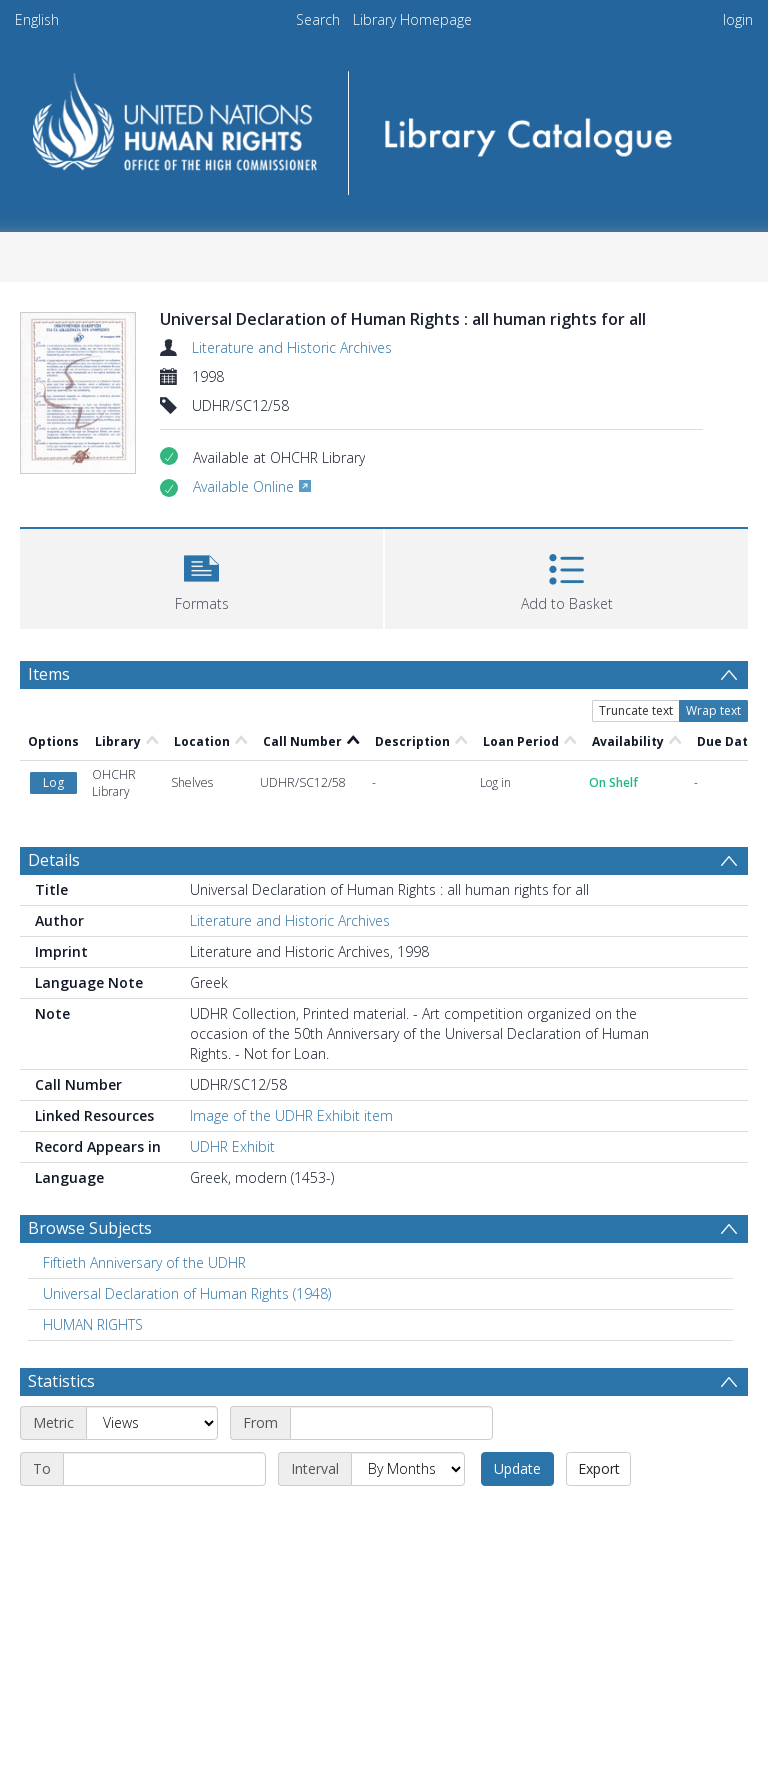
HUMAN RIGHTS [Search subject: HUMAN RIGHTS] (93, 1324)
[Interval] (408, 1469)
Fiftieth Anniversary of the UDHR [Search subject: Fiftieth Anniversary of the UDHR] (144, 1262)
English (37, 19)
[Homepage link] (383, 126)
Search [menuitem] (318, 19)
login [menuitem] (738, 19)
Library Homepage (412, 19)
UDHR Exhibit (232, 1146)
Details (54, 860)
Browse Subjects (90, 1228)
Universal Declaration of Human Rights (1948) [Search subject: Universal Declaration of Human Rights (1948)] (187, 1293)
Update (517, 1468)
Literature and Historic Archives (292, 347)
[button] (201, 576)
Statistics (61, 1381)
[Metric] (152, 1423)
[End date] (164, 1469)
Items (49, 674)
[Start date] (391, 1423)
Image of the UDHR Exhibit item (291, 1115)
